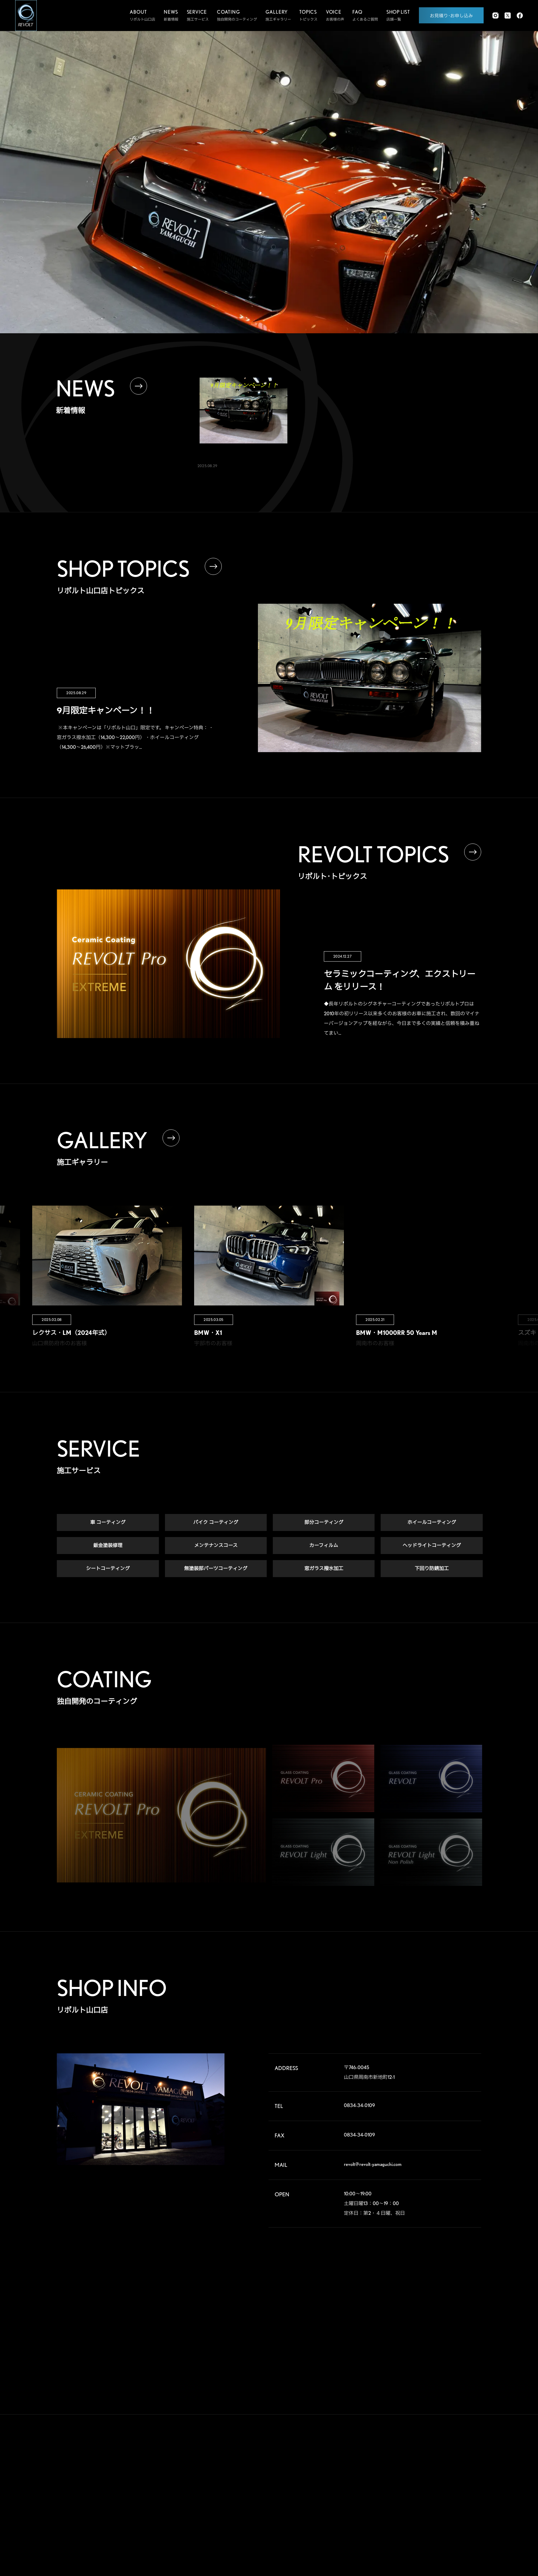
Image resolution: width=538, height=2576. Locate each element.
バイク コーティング (215, 1523)
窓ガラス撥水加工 (323, 1569)
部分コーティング (323, 1523)
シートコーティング (108, 1569)
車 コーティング (107, 1523)
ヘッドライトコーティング (432, 1546)
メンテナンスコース (216, 1546)
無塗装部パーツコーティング (215, 1569)
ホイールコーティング (431, 1523)
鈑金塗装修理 (107, 1546)
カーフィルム (323, 1546)
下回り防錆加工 (432, 1569)
